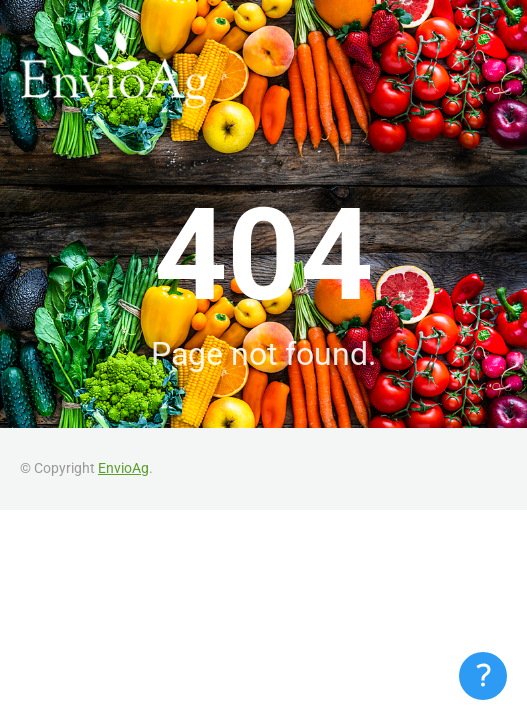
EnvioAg (123, 468)
